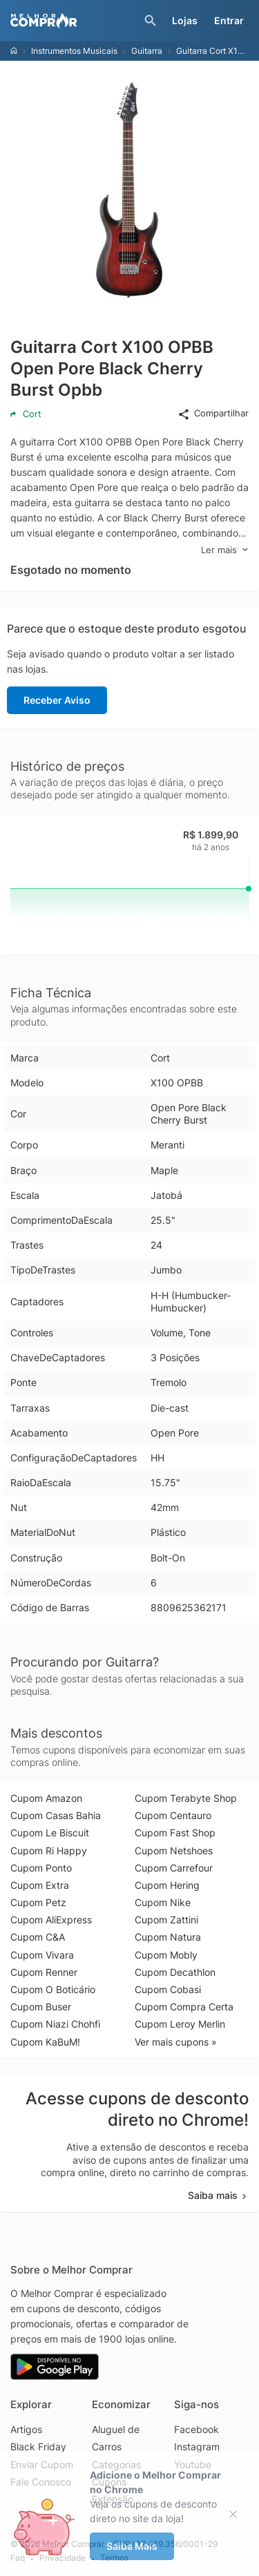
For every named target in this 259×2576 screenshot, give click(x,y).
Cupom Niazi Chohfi (55, 2024)
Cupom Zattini (166, 1919)
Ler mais (225, 550)
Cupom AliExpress (51, 1919)
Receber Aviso (56, 700)
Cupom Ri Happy (48, 1850)
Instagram (197, 2446)
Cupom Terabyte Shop (186, 1798)
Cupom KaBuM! (45, 2042)
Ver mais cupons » (176, 2042)
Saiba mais (218, 2195)
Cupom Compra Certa (184, 2006)
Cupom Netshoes (174, 1850)
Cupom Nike (163, 1902)
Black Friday (38, 2446)
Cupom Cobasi (168, 1989)
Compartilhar (213, 413)
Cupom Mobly (166, 1955)
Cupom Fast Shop (175, 1832)
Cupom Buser (40, 2006)
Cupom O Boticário (52, 1989)
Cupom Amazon (46, 1798)
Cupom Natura (168, 1937)
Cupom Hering (167, 1885)
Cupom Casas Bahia (55, 1815)
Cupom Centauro (173, 1815)
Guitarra (146, 51)
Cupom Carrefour (174, 1868)
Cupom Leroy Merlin (180, 2024)
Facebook (196, 2429)
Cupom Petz (38, 1902)
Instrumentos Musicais (74, 51)
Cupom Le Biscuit (49, 1832)
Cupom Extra (39, 1885)
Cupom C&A (37, 1937)
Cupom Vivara (42, 1955)
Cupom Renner (43, 1972)
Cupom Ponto (41, 1868)
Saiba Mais (131, 2546)
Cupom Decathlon (175, 1972)
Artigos (26, 2429)
